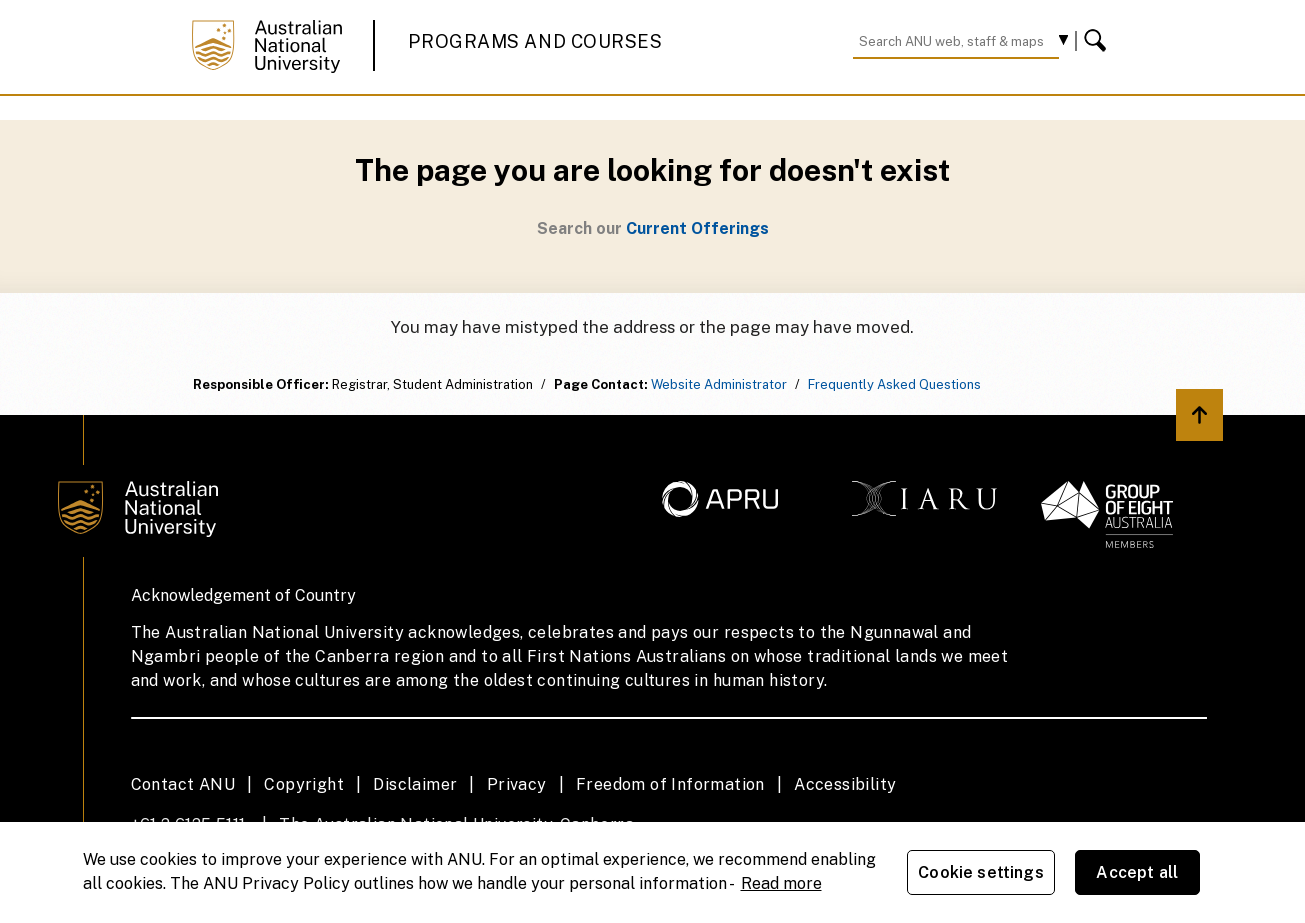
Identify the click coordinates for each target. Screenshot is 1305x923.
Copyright (304, 784)
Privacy (517, 784)
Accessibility (845, 784)
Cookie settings (980, 872)
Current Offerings (697, 228)
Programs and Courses (535, 41)
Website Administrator (719, 384)
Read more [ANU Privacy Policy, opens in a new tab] (781, 883)
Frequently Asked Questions (894, 384)
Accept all (1137, 872)
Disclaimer (415, 784)
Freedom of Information (670, 784)
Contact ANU (183, 784)
